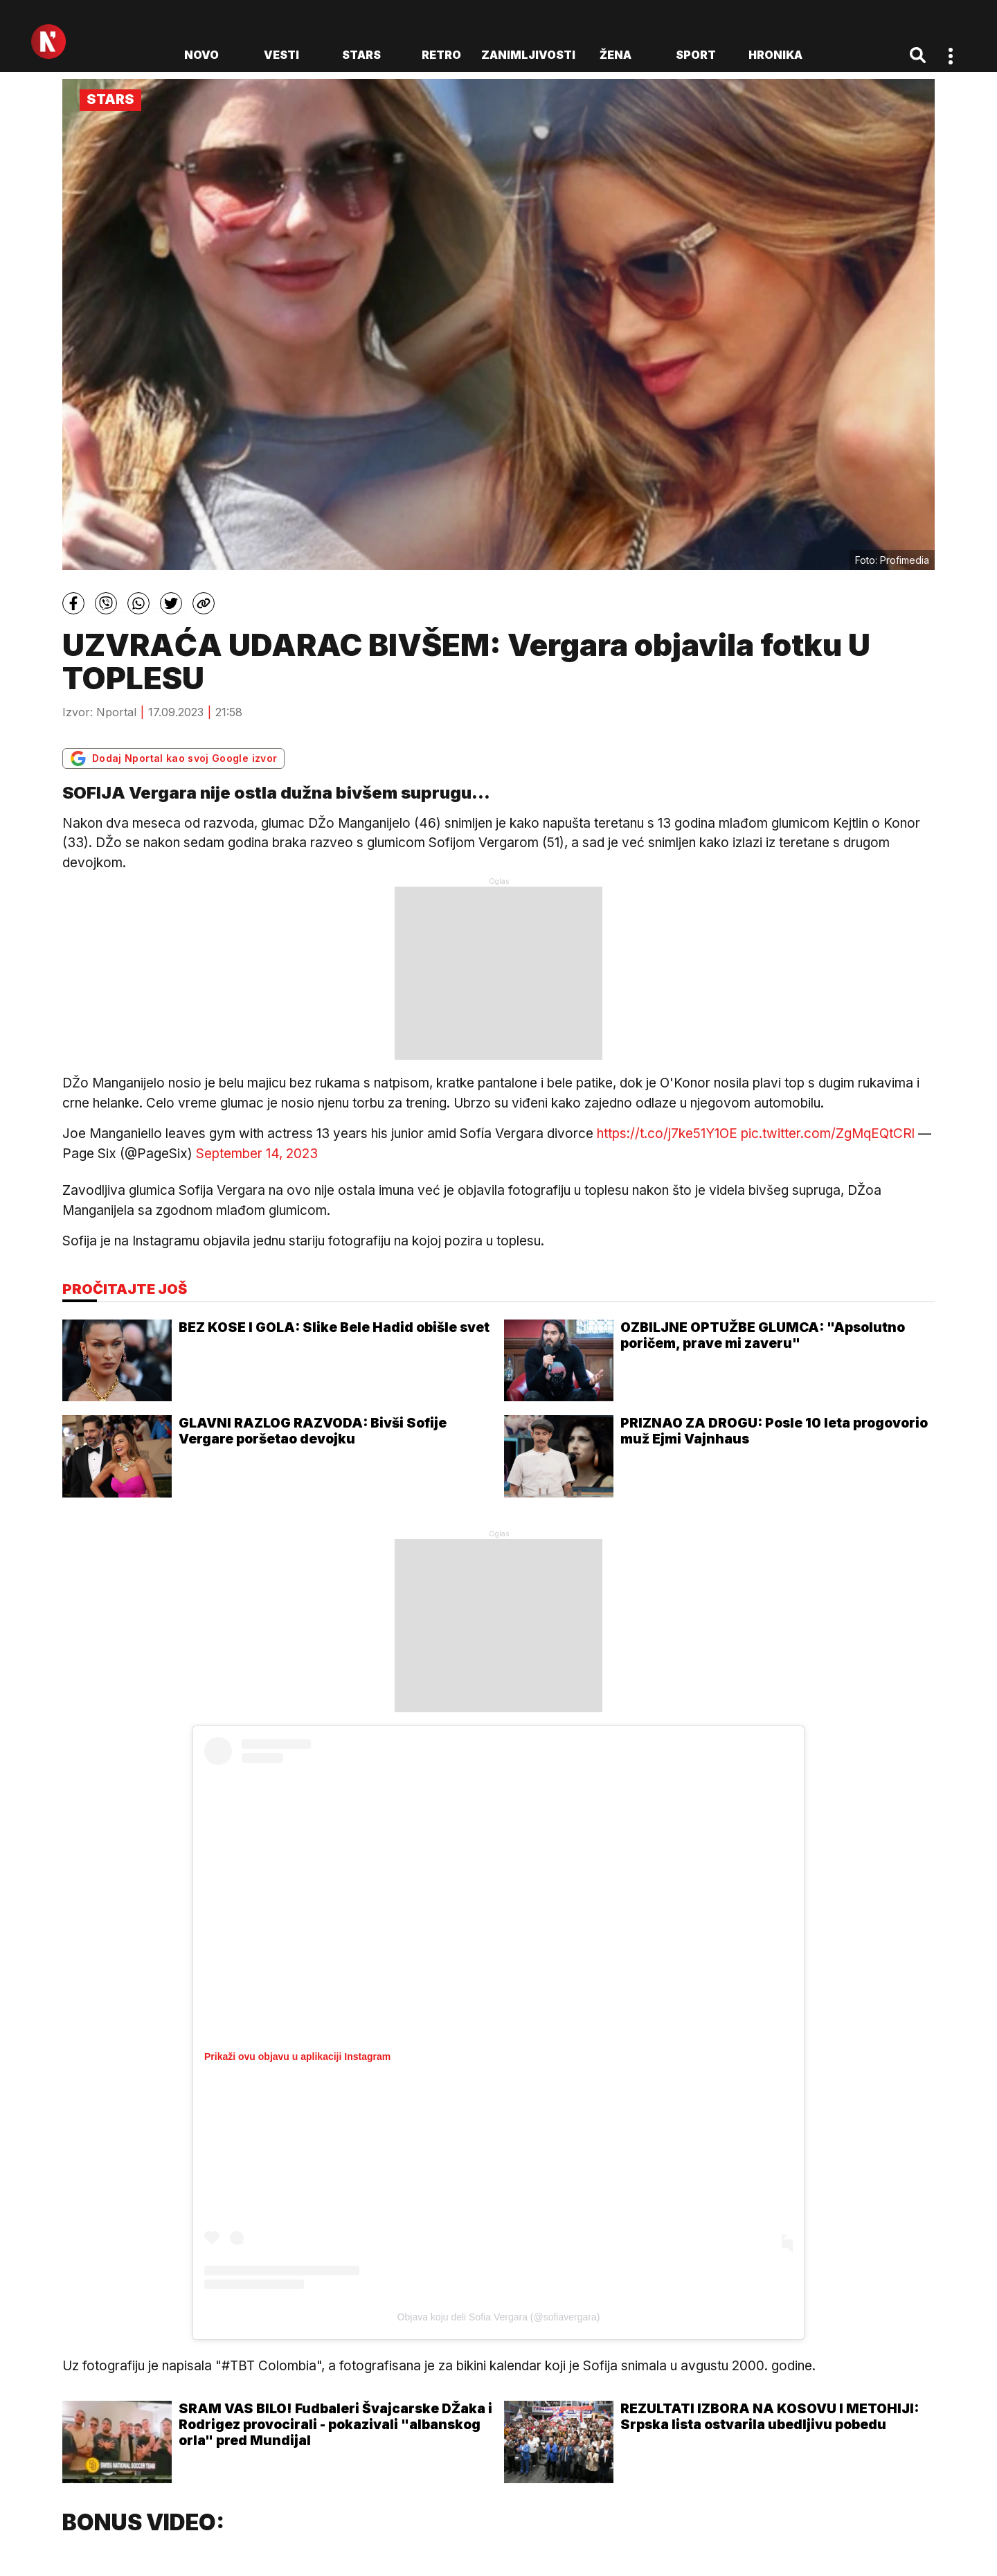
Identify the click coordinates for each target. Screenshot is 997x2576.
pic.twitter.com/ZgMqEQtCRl (828, 1134)
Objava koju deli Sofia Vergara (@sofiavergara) (498, 2316)
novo (201, 55)
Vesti (281, 55)
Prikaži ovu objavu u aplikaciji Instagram (297, 2056)
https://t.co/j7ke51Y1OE (667, 1134)
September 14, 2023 (257, 1154)
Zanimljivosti (528, 55)
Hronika (775, 55)
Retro (441, 55)
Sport (696, 55)
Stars (361, 55)
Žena (615, 55)
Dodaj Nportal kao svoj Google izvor (173, 758)
